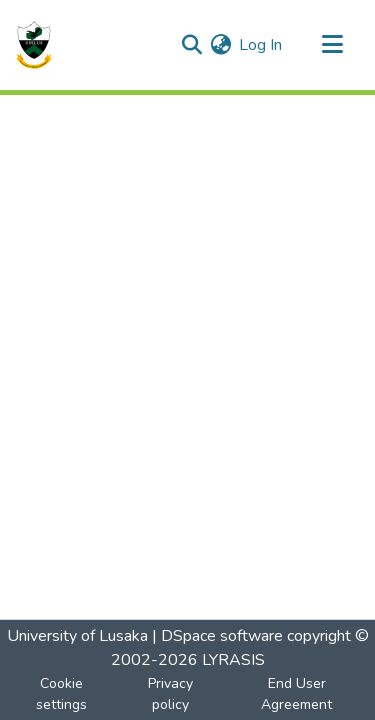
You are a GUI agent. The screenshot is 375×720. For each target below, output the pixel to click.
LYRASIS (233, 660)
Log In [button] (261, 45)
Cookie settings (61, 694)
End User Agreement (296, 694)
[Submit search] (191, 45)
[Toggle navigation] (332, 45)
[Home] (34, 45)
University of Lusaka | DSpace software (145, 636)
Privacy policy (170, 694)
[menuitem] (220, 45)
